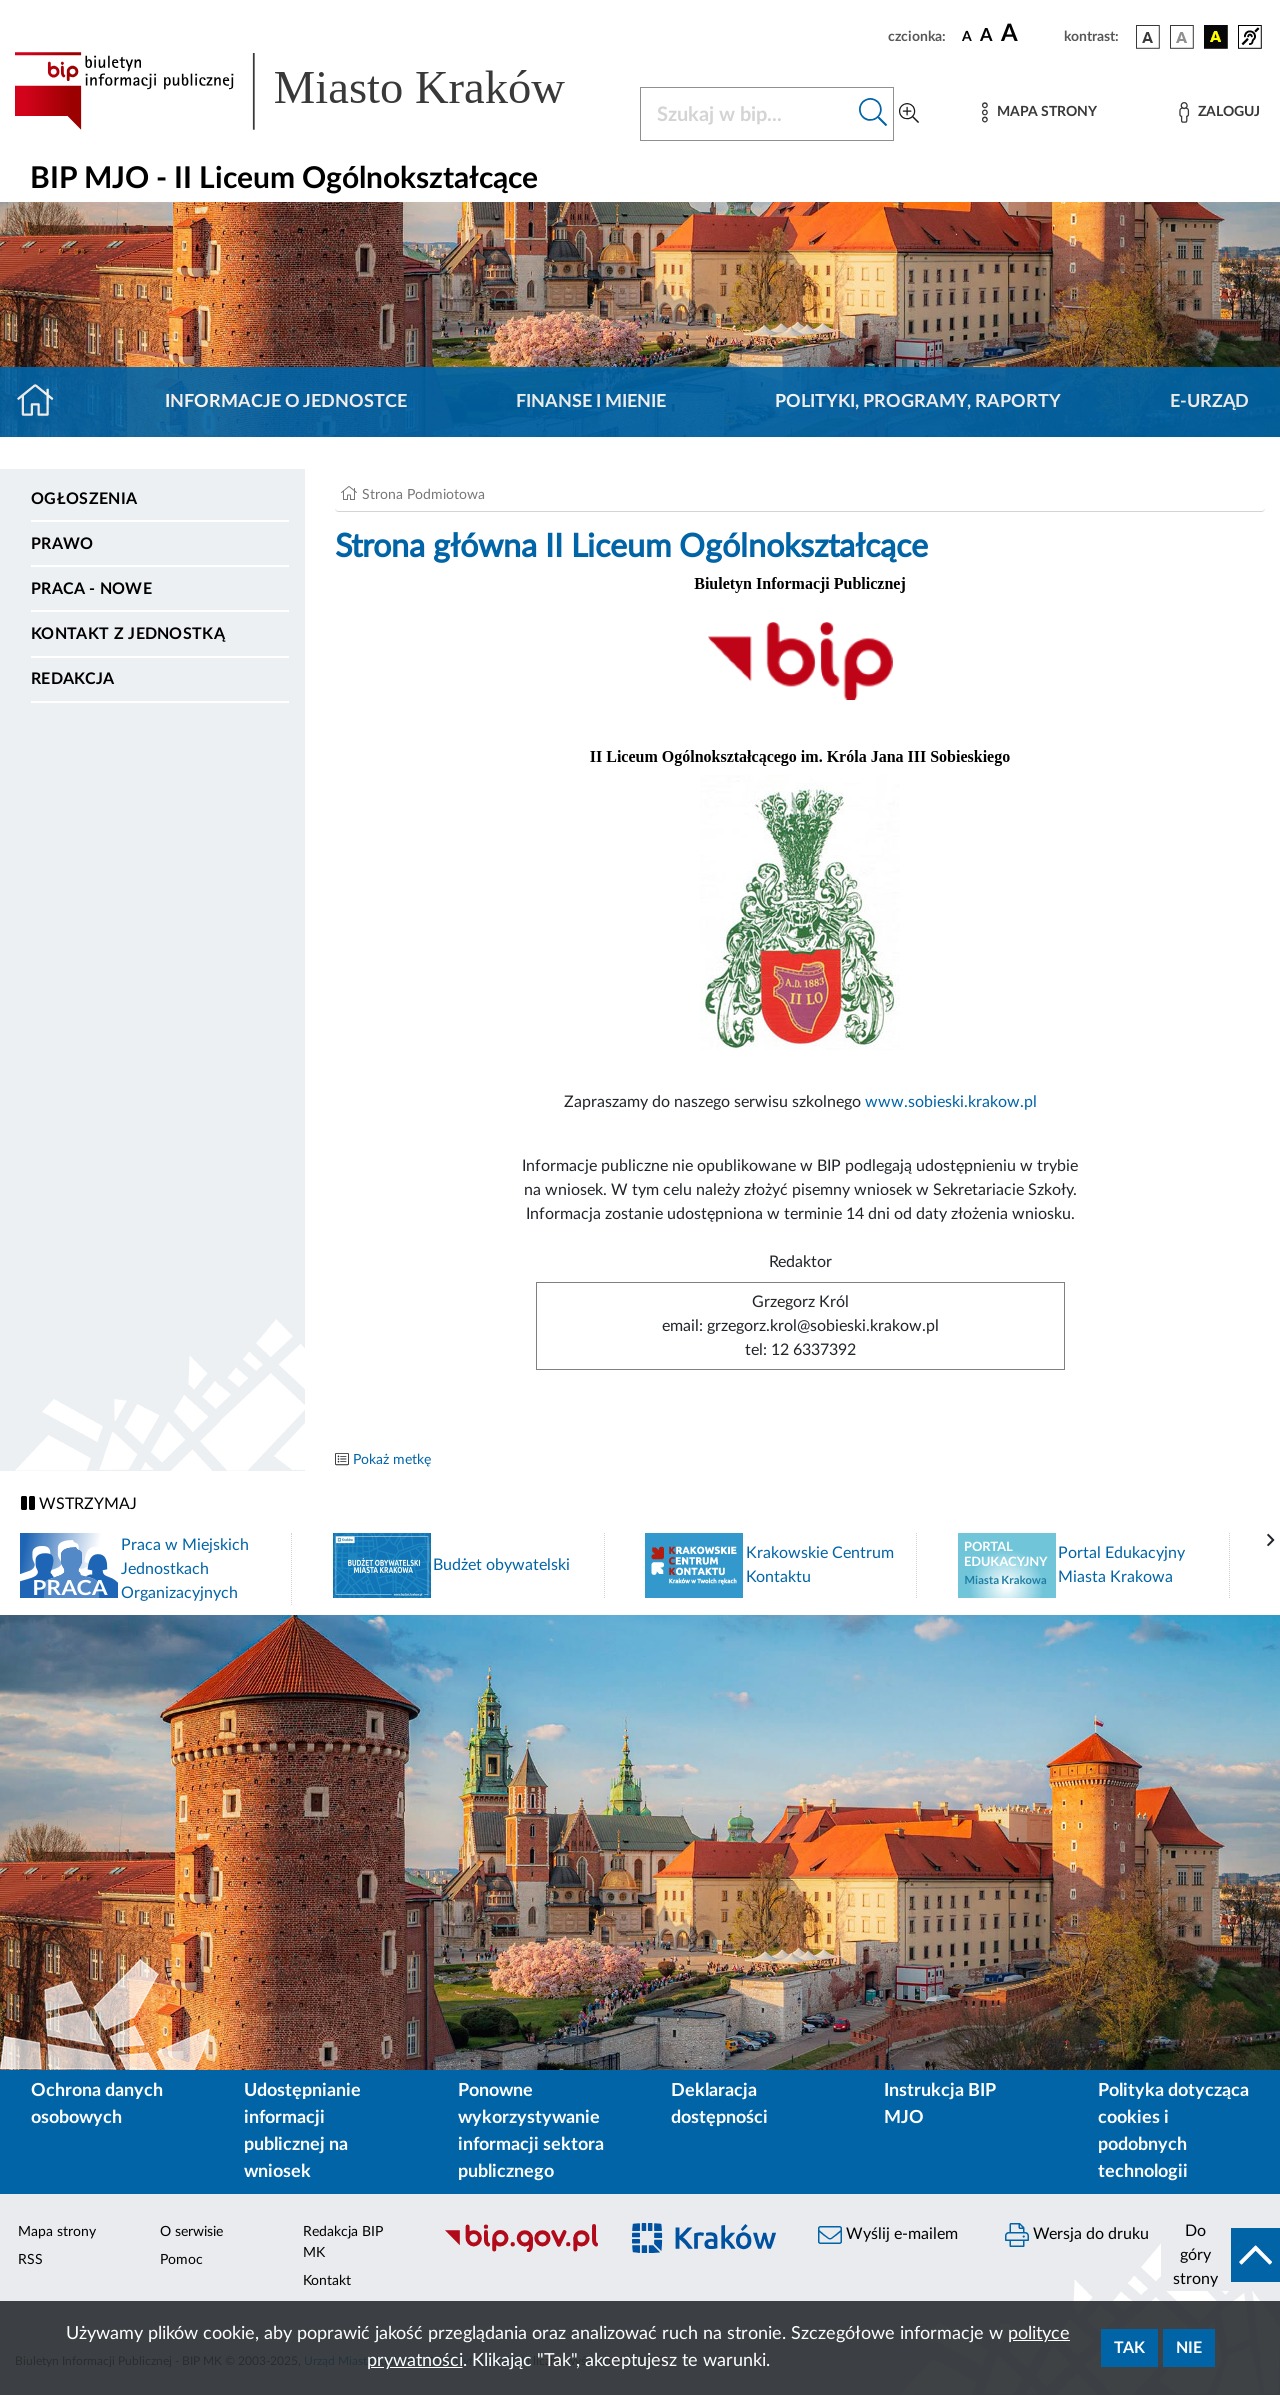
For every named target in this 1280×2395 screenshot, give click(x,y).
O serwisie (191, 2232)
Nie (1189, 2348)
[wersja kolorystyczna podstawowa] (1148, 37)
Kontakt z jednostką (128, 634)
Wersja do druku (1077, 2235)
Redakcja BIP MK (343, 2242)
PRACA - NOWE (91, 589)
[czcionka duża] (1029, 34)
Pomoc (181, 2260)
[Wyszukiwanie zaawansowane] (909, 114)
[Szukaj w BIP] (747, 114)
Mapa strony (57, 2232)
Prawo (62, 544)
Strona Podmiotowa (423, 495)
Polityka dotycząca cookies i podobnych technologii (1173, 2131)
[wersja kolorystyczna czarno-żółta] (1216, 37)
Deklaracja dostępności (719, 2104)
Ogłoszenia (84, 499)
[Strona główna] (43, 402)
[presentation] (1271, 1541)
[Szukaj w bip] (873, 114)
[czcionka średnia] (986, 36)
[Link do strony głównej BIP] (315, 91)
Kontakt (327, 2281)
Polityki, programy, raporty (918, 402)
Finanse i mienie (591, 402)
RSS (30, 2260)
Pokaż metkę (392, 1460)
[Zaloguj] (1219, 112)
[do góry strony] (1220, 2255)
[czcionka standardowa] (967, 36)
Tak (1129, 2348)
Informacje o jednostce (286, 402)
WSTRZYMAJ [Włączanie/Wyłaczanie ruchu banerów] (79, 1503)
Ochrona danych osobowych (97, 2104)
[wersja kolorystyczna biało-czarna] (1182, 37)
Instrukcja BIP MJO (939, 2104)
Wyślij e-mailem (888, 2235)
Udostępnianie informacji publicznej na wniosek (302, 2131)
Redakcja (73, 679)
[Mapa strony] (1039, 112)
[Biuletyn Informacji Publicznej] (520, 2249)
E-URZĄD (1209, 402)
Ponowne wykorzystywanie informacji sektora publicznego (531, 2131)
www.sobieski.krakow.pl (951, 1102)
